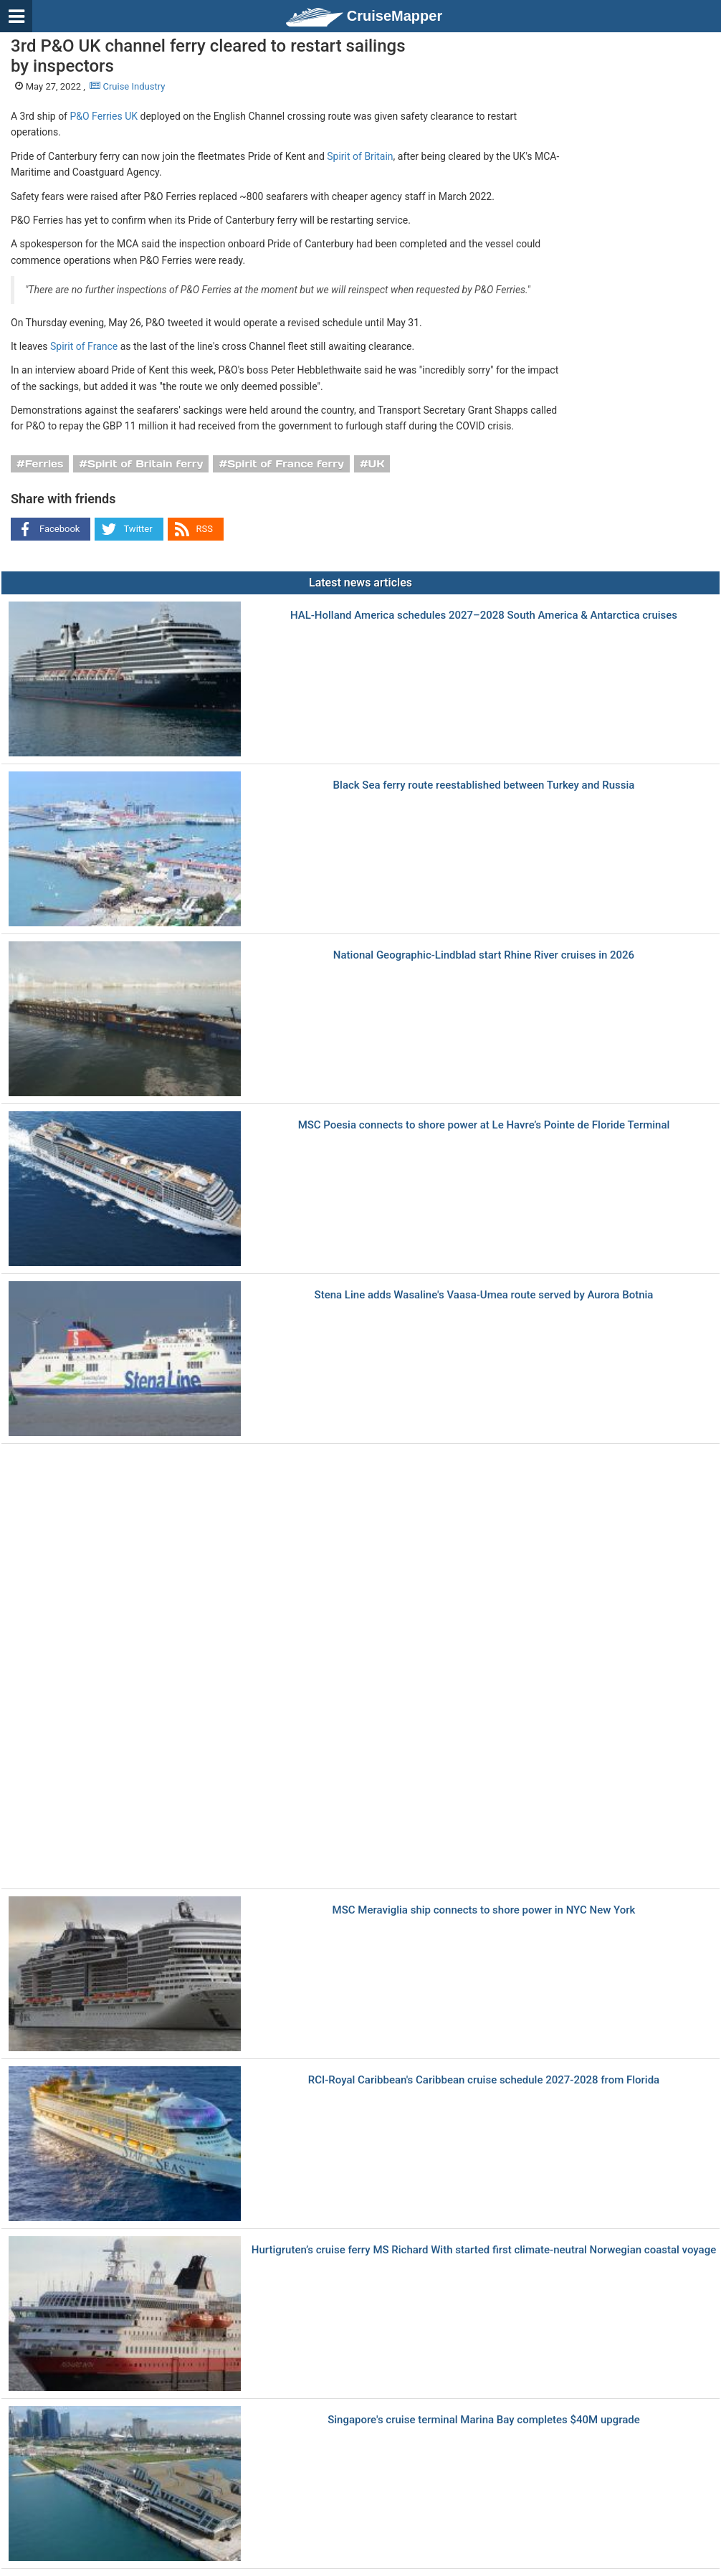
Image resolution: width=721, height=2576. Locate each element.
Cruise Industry (127, 86)
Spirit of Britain (360, 156)
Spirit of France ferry (285, 463)
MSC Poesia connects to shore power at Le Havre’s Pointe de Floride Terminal (484, 1125)
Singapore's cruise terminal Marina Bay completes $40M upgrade (484, 2420)
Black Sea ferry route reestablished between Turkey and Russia (484, 785)
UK (376, 463)
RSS (204, 528)
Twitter (137, 528)
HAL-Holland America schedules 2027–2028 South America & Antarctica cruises (483, 615)
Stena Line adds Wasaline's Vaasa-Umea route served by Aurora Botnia (484, 1295)
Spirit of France (84, 346)
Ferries (44, 463)
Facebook (59, 528)
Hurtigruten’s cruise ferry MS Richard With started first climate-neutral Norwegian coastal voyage (484, 2250)
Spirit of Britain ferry (145, 463)
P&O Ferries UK (104, 116)
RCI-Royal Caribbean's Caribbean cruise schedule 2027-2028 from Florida (483, 2080)
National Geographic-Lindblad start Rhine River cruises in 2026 (483, 955)
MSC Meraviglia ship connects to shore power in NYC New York (484, 1910)
